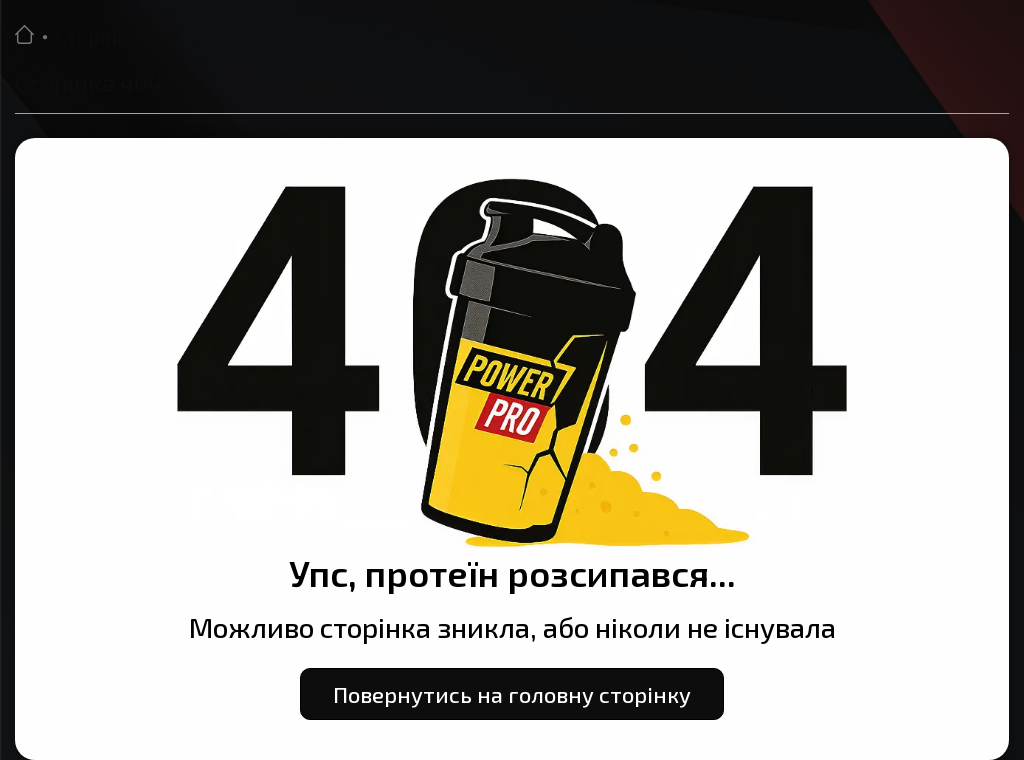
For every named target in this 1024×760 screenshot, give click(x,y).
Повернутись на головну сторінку (512, 694)
